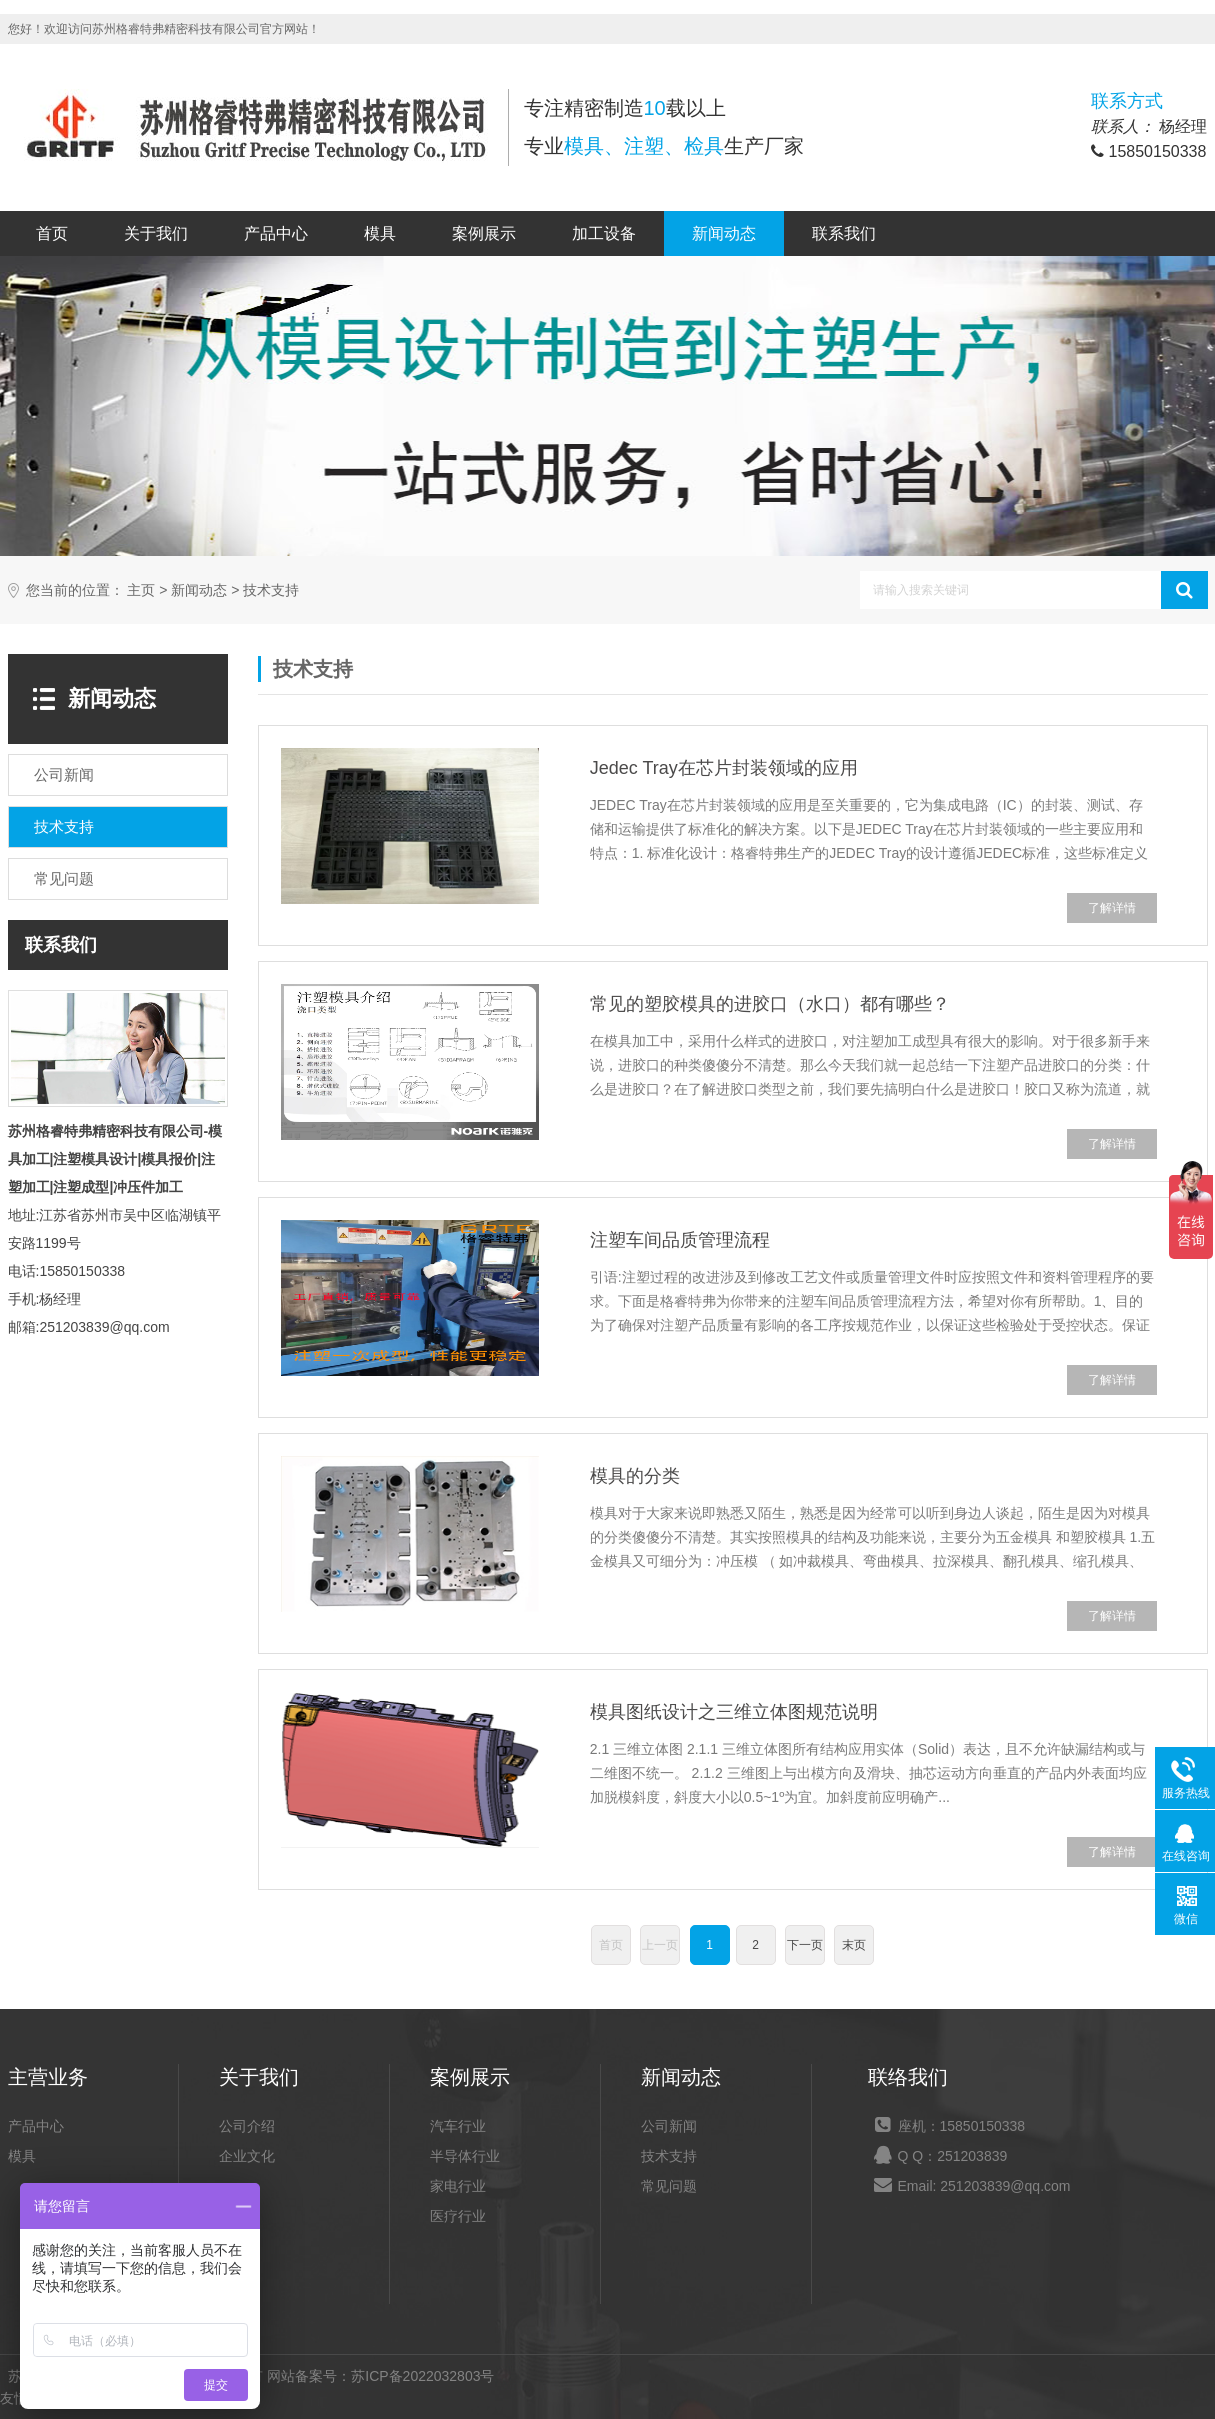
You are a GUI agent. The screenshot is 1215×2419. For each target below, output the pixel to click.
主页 (141, 590)
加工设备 (604, 233)
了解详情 (1112, 908)
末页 (854, 1945)
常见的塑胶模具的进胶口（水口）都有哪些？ (770, 1004)
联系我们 (844, 233)
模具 (380, 233)
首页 (52, 233)
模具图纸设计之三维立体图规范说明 (734, 1712)
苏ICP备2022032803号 (422, 2376)
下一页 (805, 1945)
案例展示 (484, 233)
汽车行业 (458, 2126)
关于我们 (156, 233)
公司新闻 (669, 2126)
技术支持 (271, 590)
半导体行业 (465, 2156)
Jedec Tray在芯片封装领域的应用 (724, 768)
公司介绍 (247, 2126)
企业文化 (247, 2156)
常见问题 (669, 2186)
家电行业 (458, 2186)
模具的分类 (635, 1476)
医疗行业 (458, 2216)
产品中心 (276, 233)
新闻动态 (724, 233)
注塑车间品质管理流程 (680, 1240)
